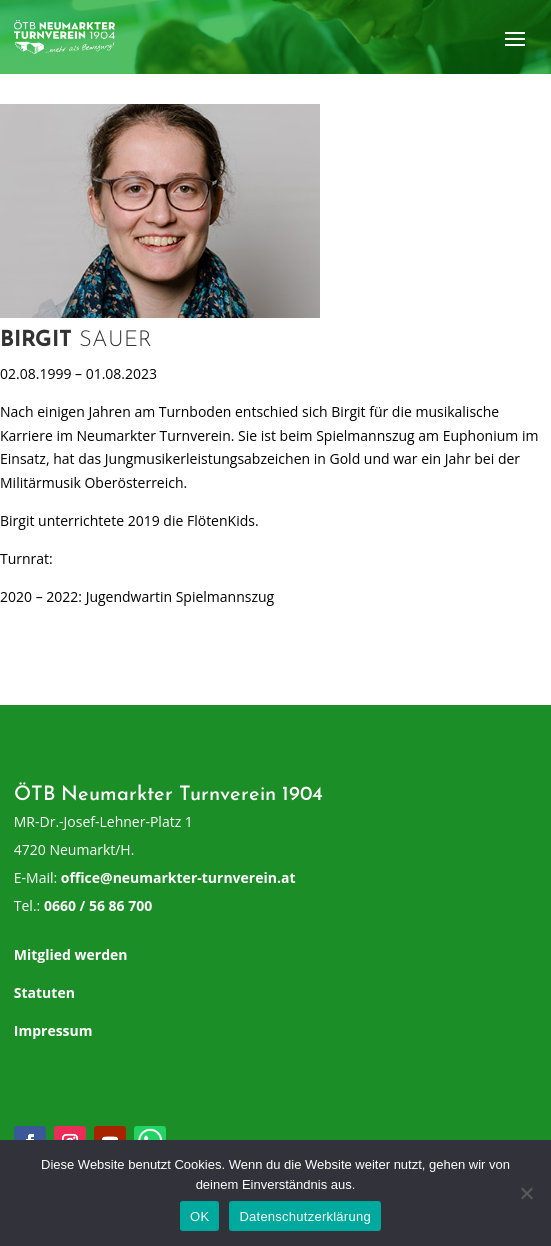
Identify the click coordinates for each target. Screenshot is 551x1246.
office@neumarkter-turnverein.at (178, 877)
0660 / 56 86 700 (98, 905)
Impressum (53, 1030)
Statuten (44, 992)
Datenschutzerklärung (304, 1216)
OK (199, 1216)
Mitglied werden (71, 954)
